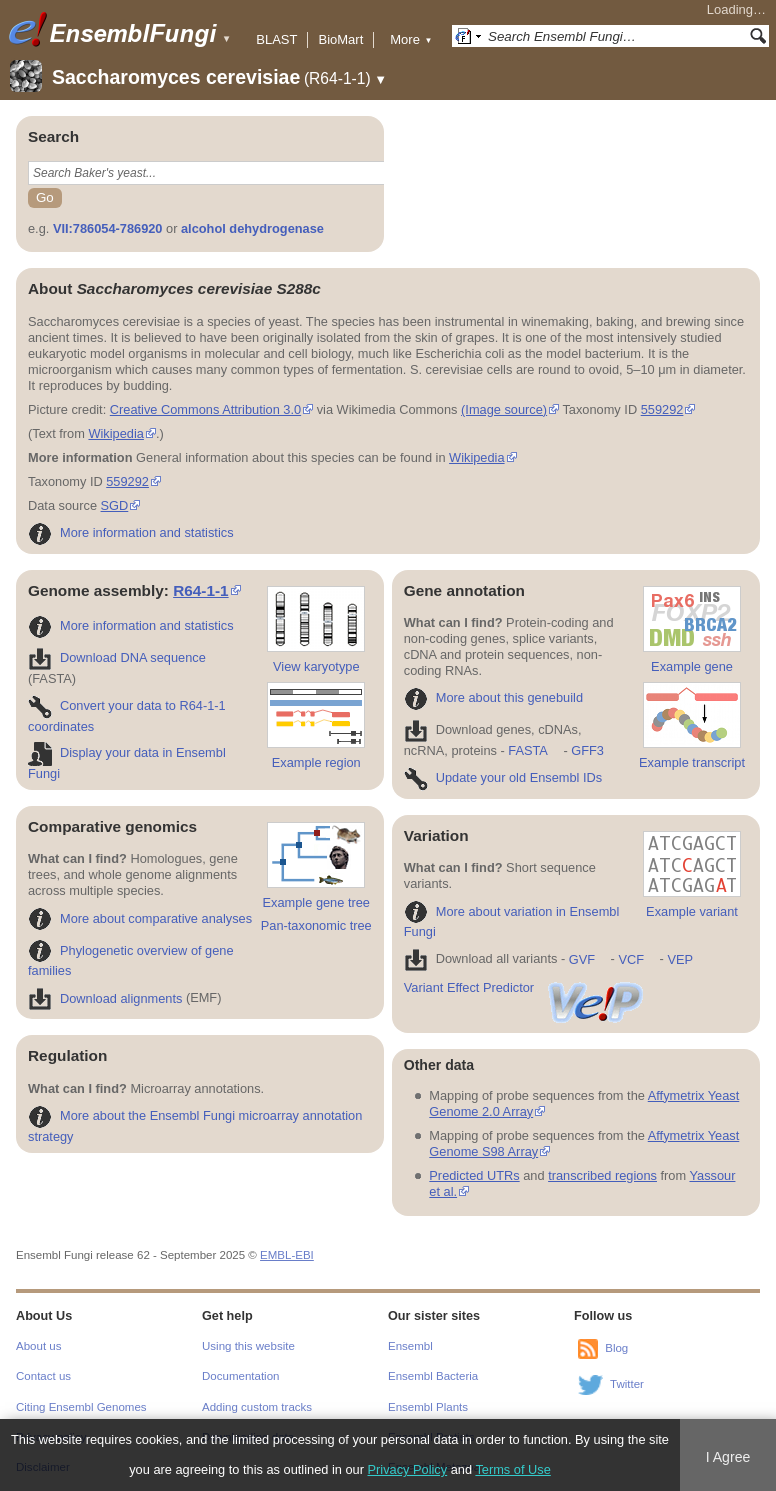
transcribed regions (602, 1175)
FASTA (527, 750)
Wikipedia (115, 433)
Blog (616, 1348)
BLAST (276, 39)
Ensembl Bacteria (433, 1376)
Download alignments (105, 998)
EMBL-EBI (287, 1255)
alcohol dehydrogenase (252, 228)
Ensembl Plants (428, 1407)
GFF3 (587, 750)
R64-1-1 (201, 590)
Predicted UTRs (474, 1175)
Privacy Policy (408, 1469)
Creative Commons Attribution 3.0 (205, 409)
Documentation (240, 1376)
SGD (115, 505)
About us (38, 1346)
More (411, 39)
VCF (631, 959)
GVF (582, 959)
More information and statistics (131, 532)
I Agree (728, 1457)
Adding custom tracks (257, 1407)
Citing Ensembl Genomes (81, 1407)
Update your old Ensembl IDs (503, 777)
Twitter (627, 1384)
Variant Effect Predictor (525, 987)
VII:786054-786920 (108, 228)
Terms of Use (512, 1469)
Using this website (248, 1346)
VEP (680, 959)
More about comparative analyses (140, 918)
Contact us (43, 1376)
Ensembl (410, 1346)
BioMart (340, 39)
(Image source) (504, 409)
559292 (662, 409)
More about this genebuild (493, 697)
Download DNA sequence (117, 657)
